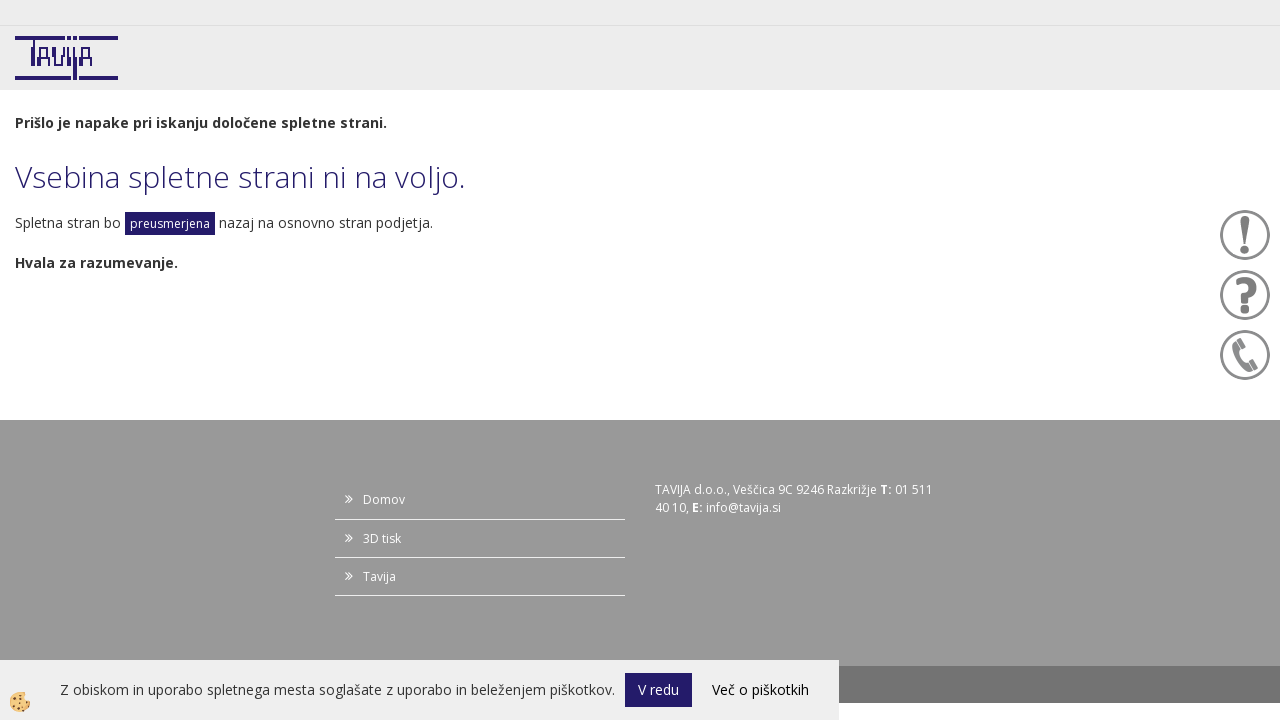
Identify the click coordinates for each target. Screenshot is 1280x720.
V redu (658, 689)
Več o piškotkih (760, 689)
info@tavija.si (743, 507)
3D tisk (382, 538)
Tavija (379, 576)
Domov (384, 499)
